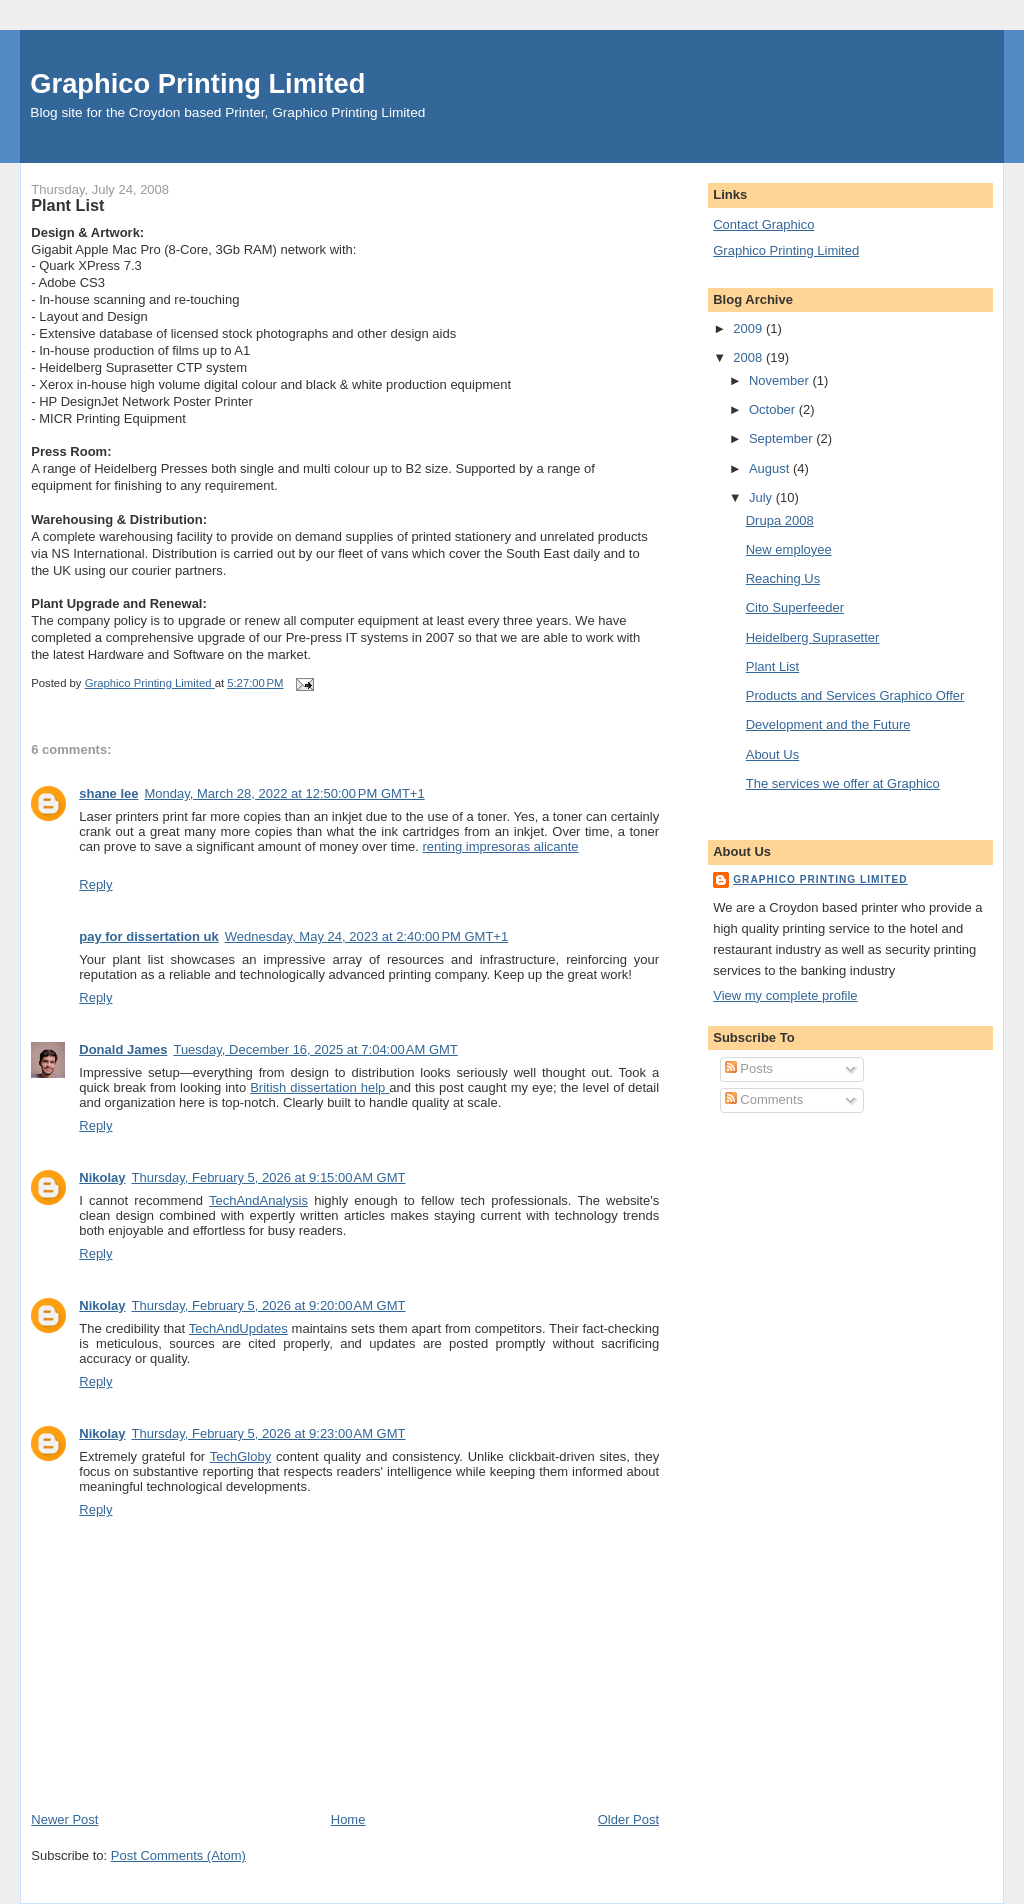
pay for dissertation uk (148, 936)
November (781, 380)
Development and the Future (828, 724)
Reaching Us (783, 578)
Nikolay (102, 1177)
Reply (95, 884)
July (762, 497)
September (782, 438)
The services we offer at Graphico (843, 783)
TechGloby (240, 1456)
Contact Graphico (763, 224)
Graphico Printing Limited (197, 83)
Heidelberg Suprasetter (813, 637)
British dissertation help (319, 1087)
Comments (764, 1099)
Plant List (772, 666)
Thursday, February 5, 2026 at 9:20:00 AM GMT (269, 1305)
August (771, 468)
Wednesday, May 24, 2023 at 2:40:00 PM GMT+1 (367, 936)
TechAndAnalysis (258, 1200)
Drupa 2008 (780, 520)
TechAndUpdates (238, 1328)
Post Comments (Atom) (178, 1855)
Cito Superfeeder (795, 607)
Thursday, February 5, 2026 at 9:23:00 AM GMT (269, 1433)
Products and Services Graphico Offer (855, 695)
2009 (749, 328)
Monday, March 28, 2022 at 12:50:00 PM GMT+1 (285, 793)
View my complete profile (785, 995)
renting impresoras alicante (501, 846)
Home (348, 1819)
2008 (749, 357)
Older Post (628, 1819)
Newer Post (64, 1819)
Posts (749, 1068)
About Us (772, 754)
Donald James (123, 1049)
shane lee (108, 793)
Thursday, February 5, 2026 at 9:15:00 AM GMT (269, 1177)
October (774, 409)
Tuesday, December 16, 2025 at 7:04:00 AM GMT (315, 1049)
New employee (789, 549)
